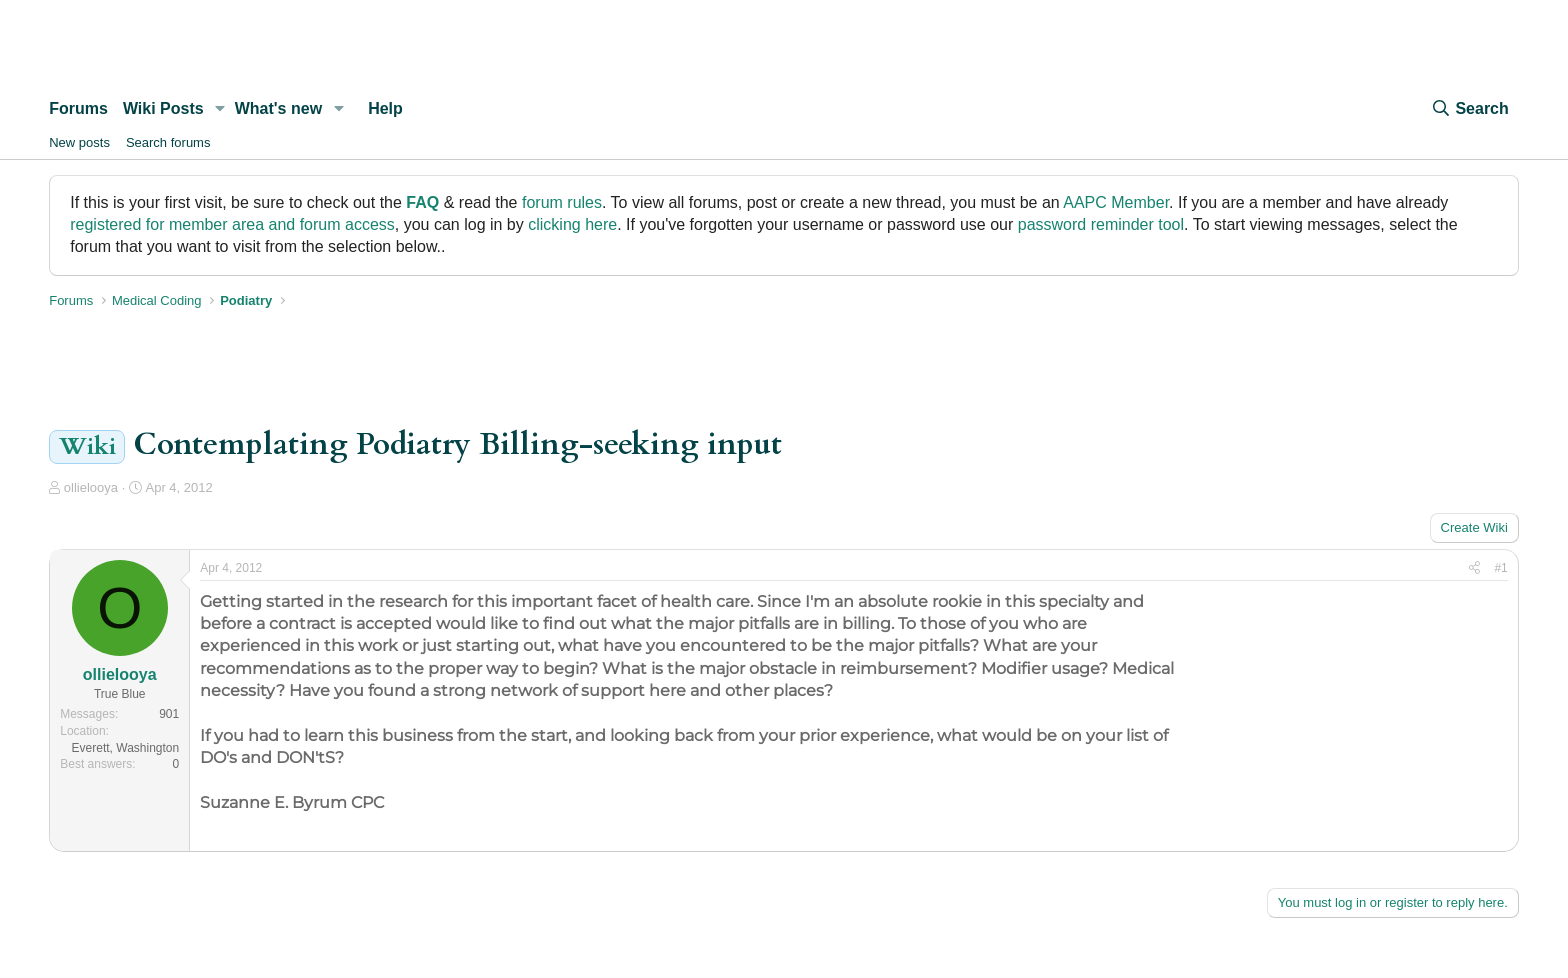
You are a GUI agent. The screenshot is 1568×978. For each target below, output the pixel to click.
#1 (1500, 568)
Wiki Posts (163, 108)
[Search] (1469, 109)
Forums (78, 108)
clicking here (572, 224)
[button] (220, 109)
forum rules (562, 202)
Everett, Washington (126, 748)
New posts (79, 142)
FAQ (422, 202)
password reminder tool (1101, 224)
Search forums (168, 142)
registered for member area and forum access (232, 224)
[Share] (1474, 568)
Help (385, 108)
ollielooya (91, 487)
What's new (278, 108)
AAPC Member (1116, 202)
